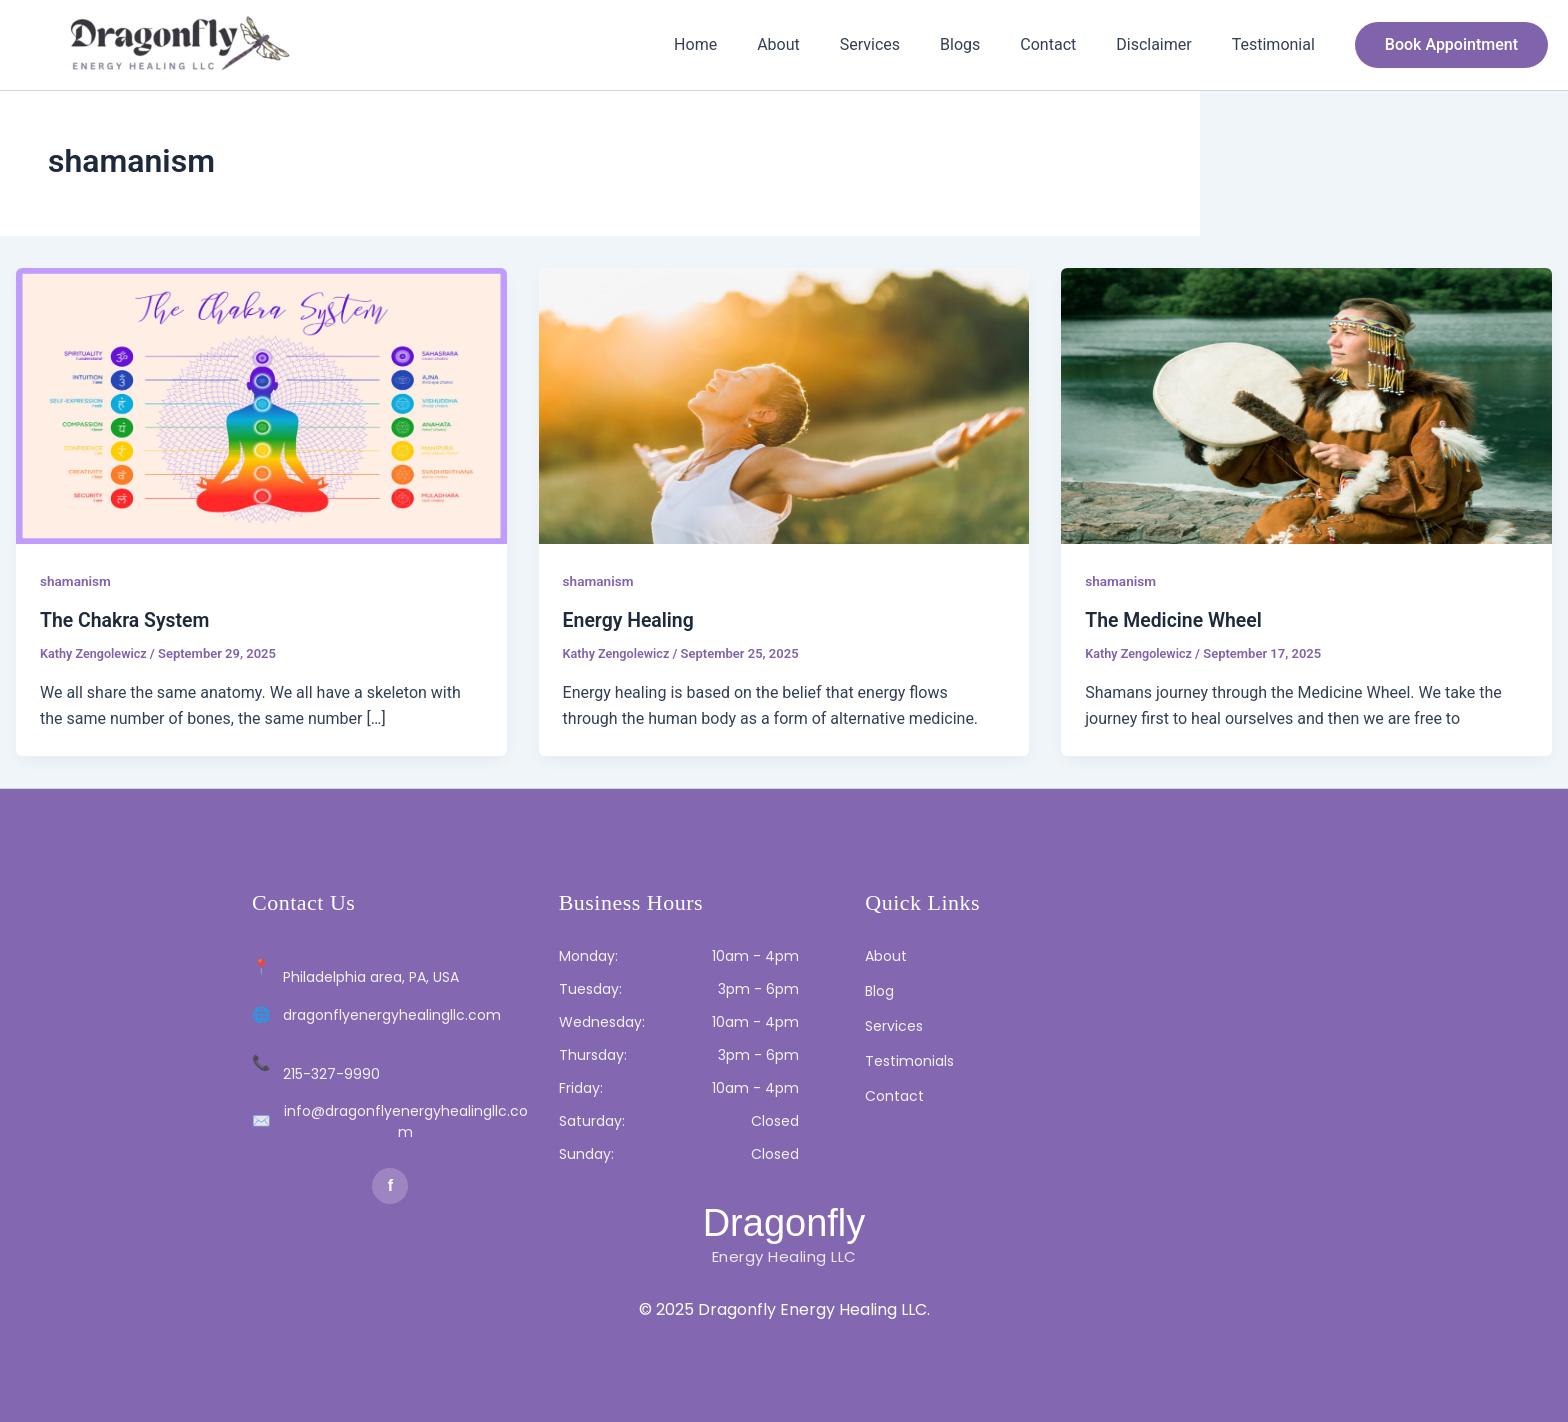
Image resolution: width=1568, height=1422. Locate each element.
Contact (1068, 44)
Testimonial (1277, 44)
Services (906, 44)
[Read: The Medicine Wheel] (1306, 404)
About (822, 44)
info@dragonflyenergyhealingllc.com (406, 1121)
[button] (1451, 45)
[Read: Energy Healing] (784, 404)
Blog (879, 991)
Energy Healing (630, 620)
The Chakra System (127, 620)
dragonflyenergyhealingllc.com (392, 1015)
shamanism (76, 581)
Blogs (988, 44)
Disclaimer (1165, 44)
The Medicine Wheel (1176, 620)
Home (747, 44)
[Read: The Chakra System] (261, 404)
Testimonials (909, 1061)
